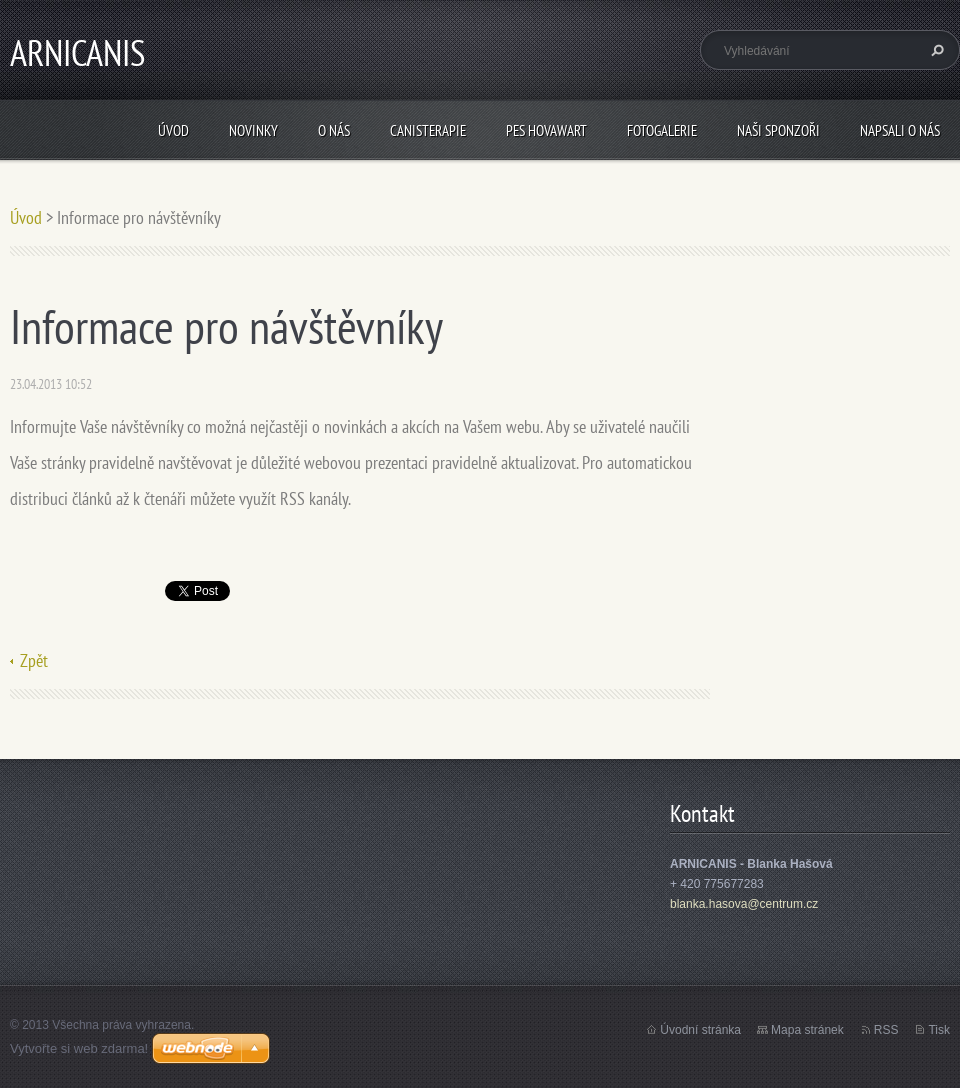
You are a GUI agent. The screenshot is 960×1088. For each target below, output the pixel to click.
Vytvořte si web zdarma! (79, 1048)
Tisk (939, 1030)
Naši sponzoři (778, 130)
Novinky (253, 130)
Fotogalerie (662, 130)
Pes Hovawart (546, 130)
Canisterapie (428, 130)
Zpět (34, 660)
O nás (334, 130)
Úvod (173, 130)
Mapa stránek (807, 1030)
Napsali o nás (900, 130)
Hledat (935, 50)
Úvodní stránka (700, 1030)
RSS (886, 1030)
